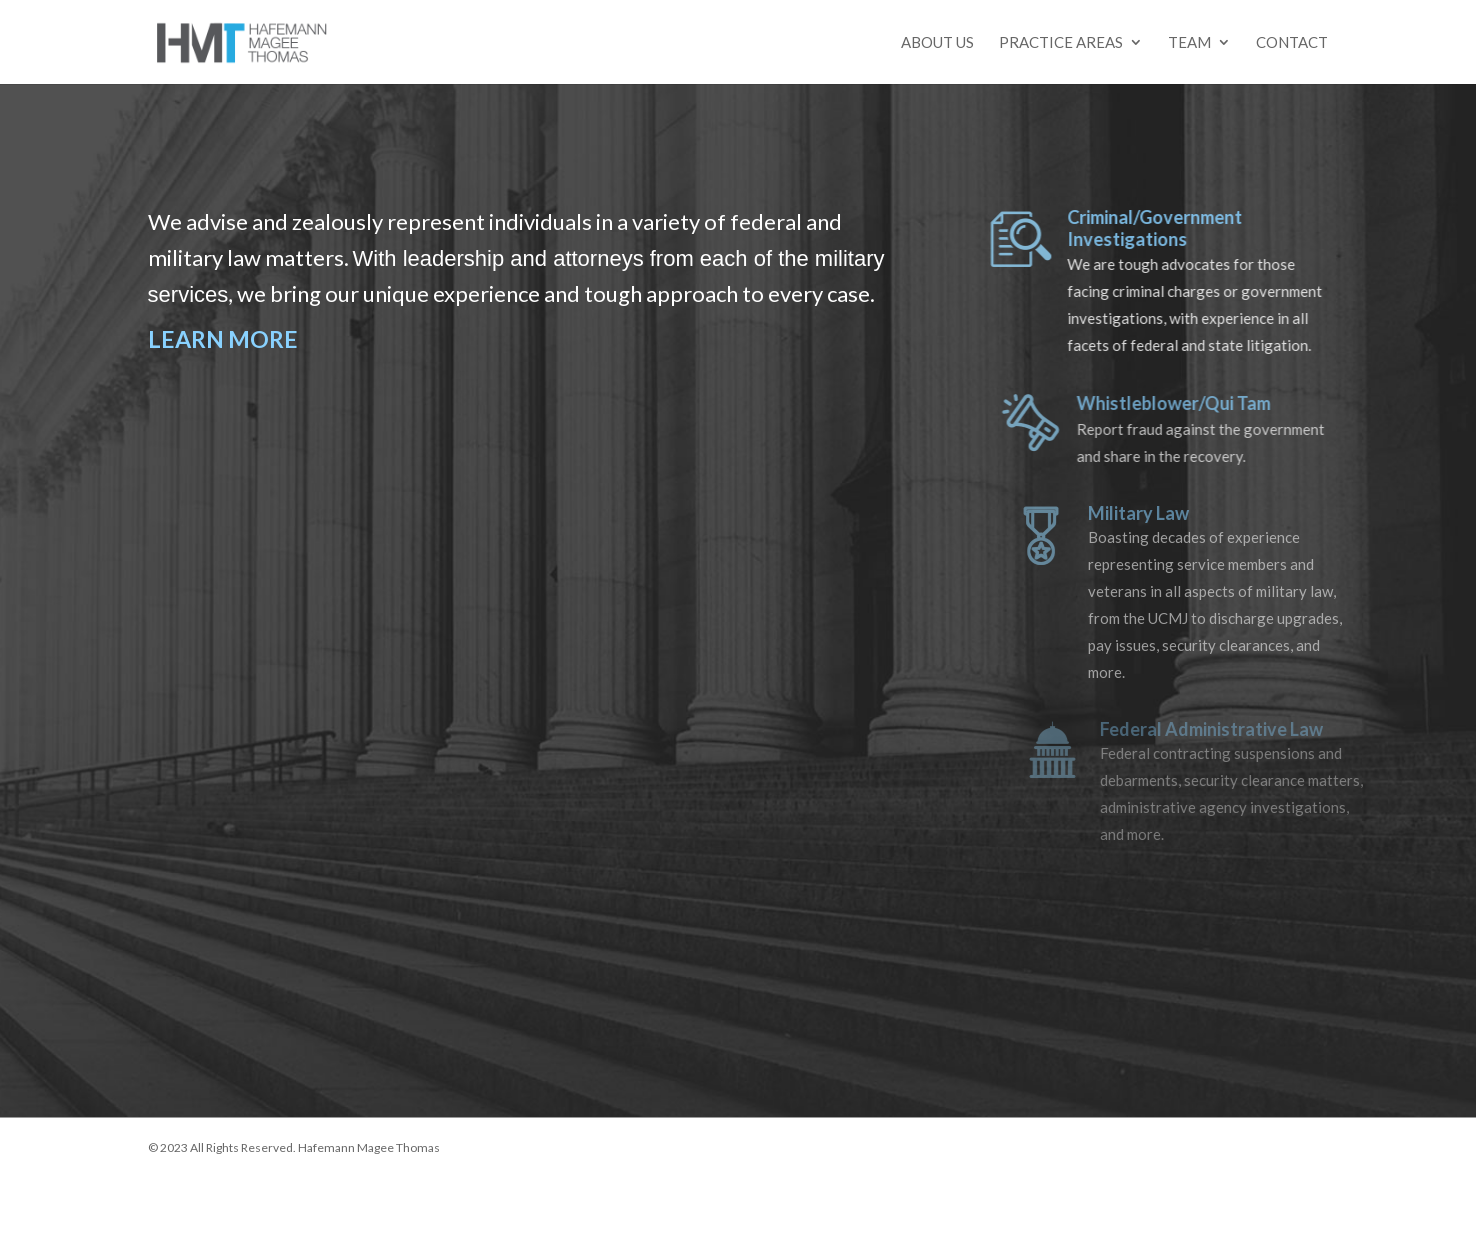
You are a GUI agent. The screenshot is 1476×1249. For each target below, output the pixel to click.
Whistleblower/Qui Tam (1191, 403)
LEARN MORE (223, 339)
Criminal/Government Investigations (1169, 228)
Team (1189, 43)
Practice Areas (1061, 43)
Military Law (1156, 513)
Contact (1292, 43)
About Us (937, 43)
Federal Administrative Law (1226, 729)
